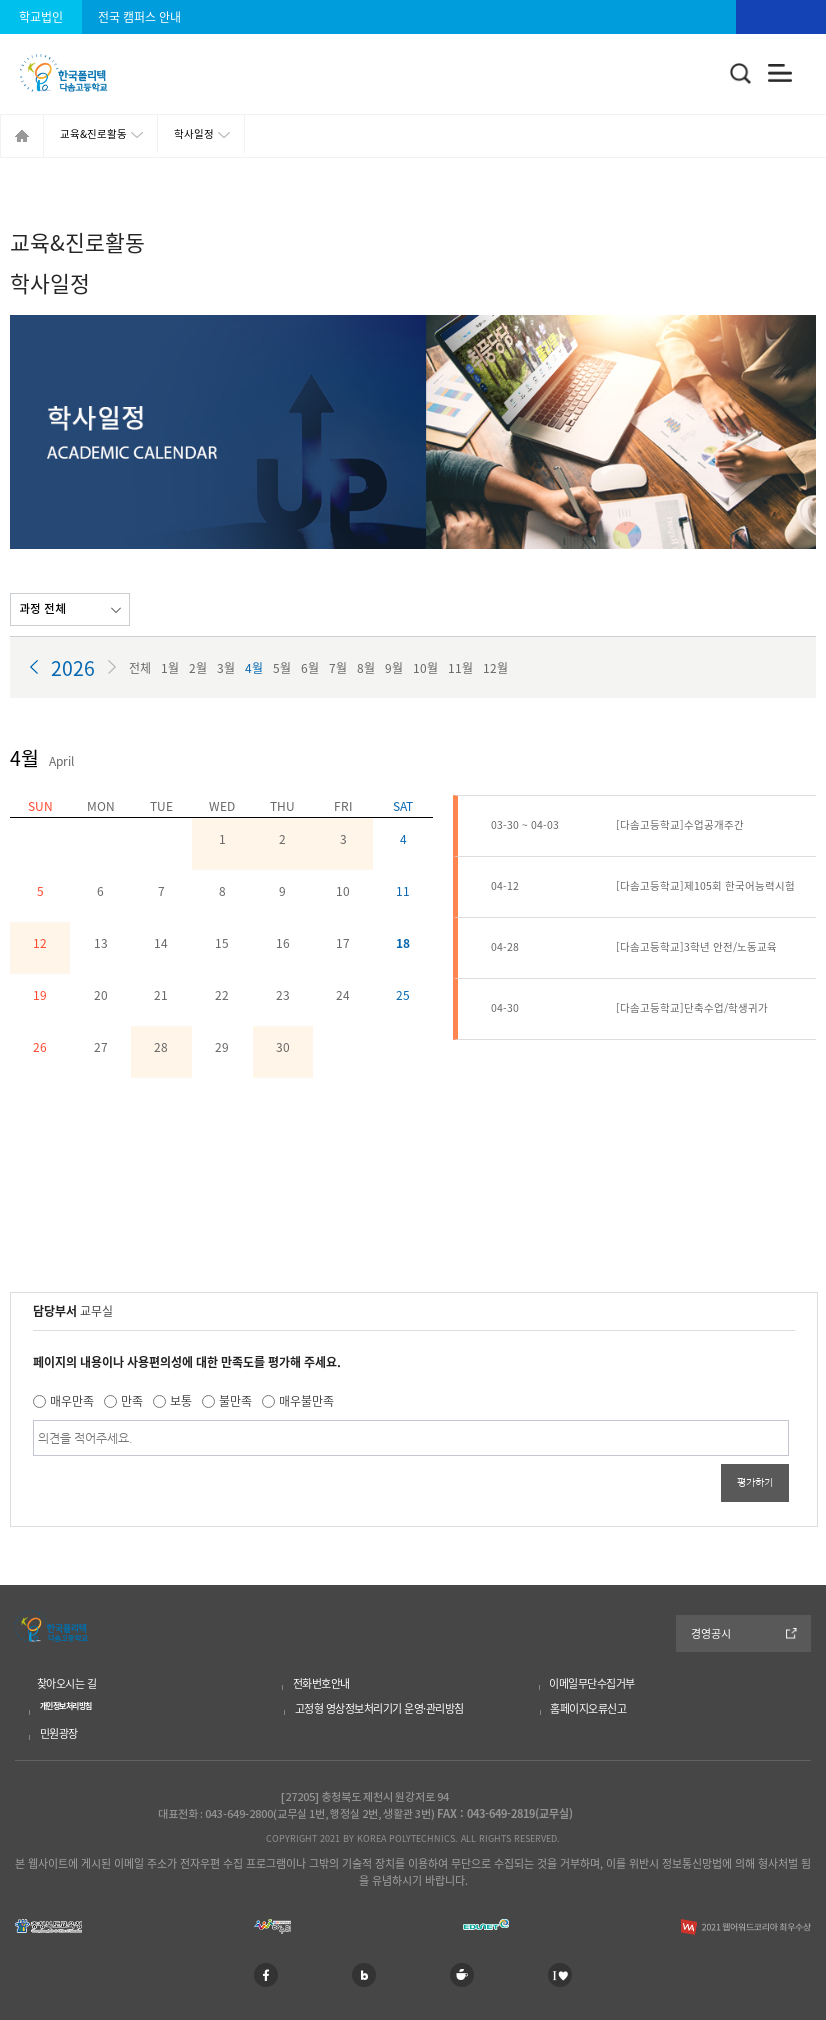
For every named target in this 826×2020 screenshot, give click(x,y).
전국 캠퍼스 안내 (139, 17)
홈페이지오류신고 (588, 1708)
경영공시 (711, 1633)
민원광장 (59, 1733)
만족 (132, 1401)
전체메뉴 (780, 73)
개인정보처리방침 (66, 1706)
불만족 (235, 1401)
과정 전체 (42, 609)
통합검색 (741, 74)
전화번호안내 (321, 1683)
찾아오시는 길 (67, 1683)
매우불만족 (306, 1401)
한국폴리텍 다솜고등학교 (51, 1626)
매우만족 (72, 1401)
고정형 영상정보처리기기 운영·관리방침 (379, 1708)
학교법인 (41, 17)
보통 (181, 1401)
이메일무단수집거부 (592, 1683)
